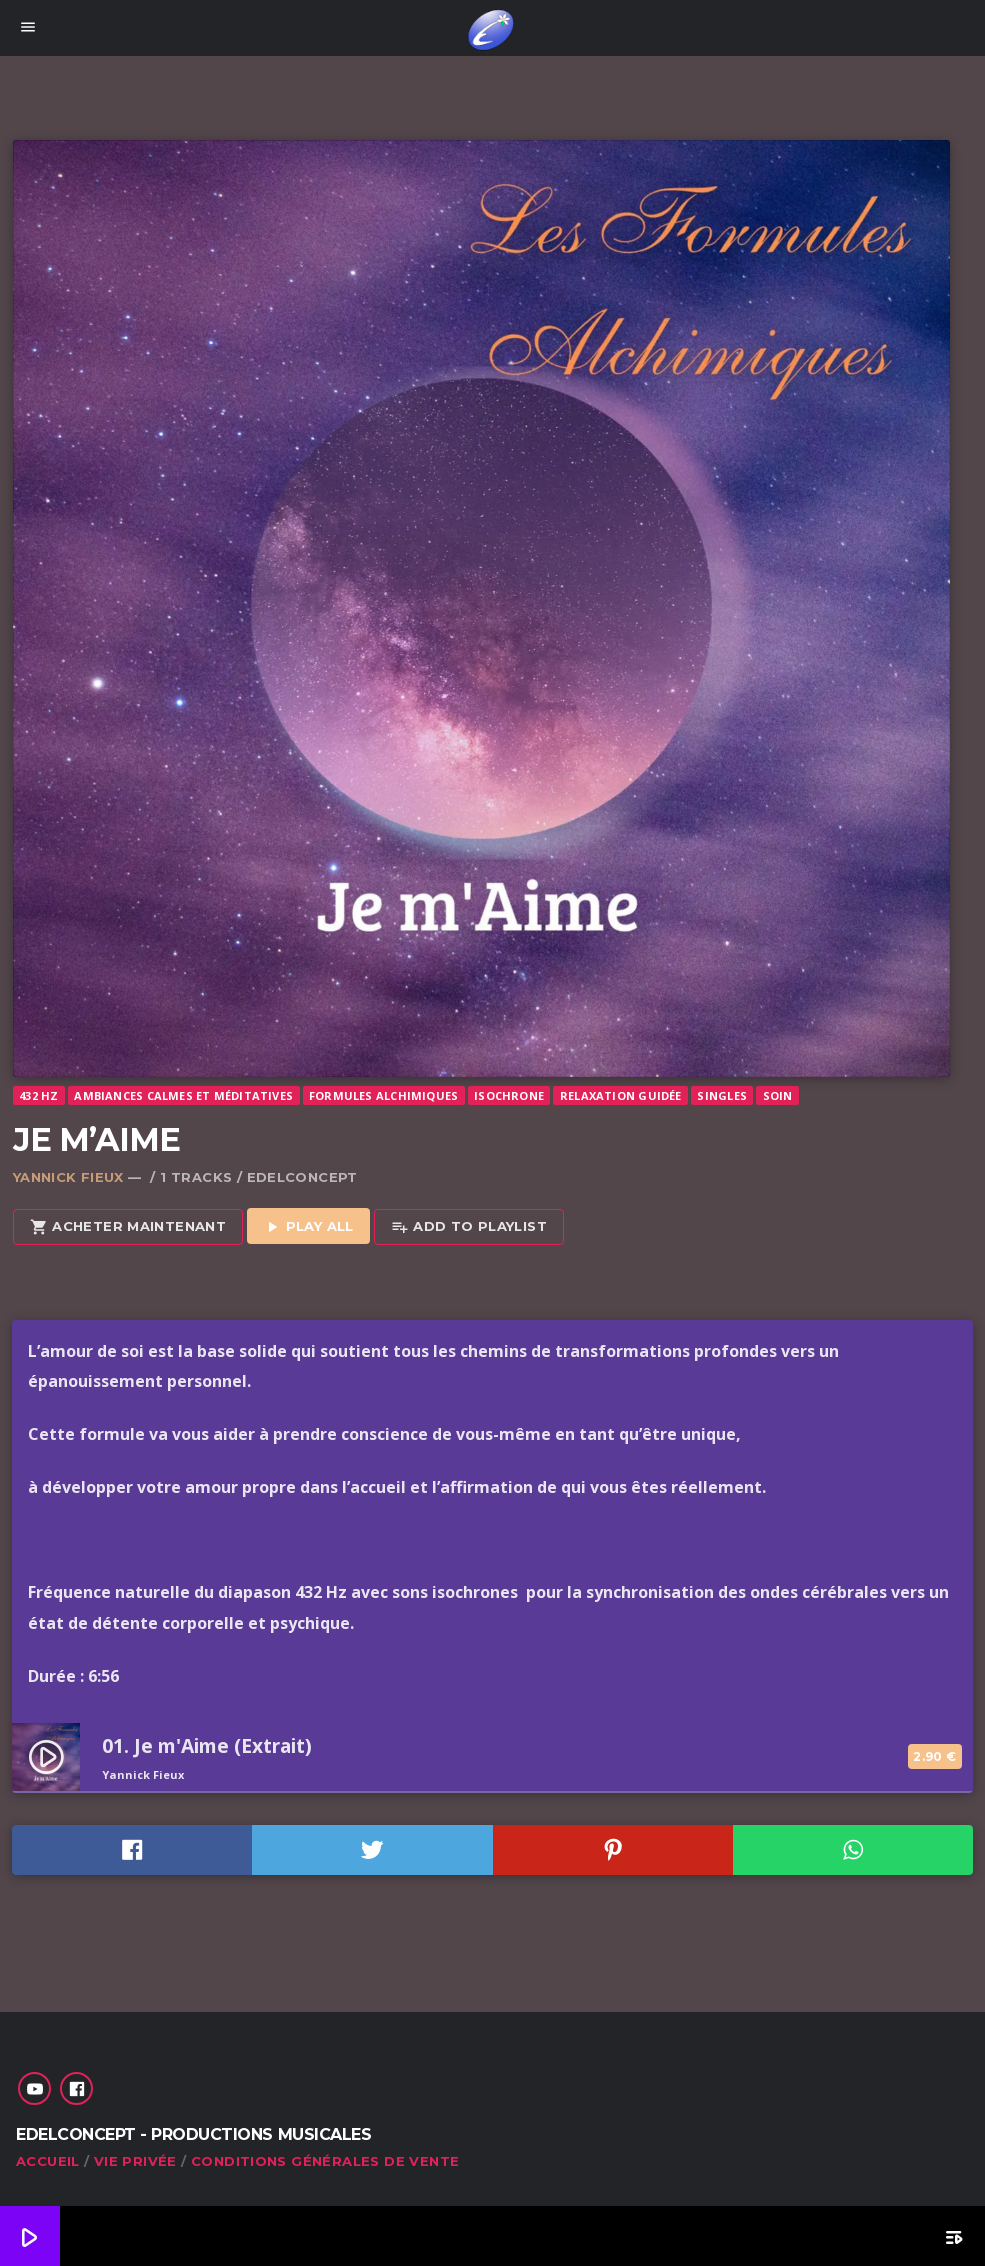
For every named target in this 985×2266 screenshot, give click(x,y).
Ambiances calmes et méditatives (183, 1095)
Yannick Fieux (68, 1177)
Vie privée (135, 2161)
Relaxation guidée (621, 1095)
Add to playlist (469, 1227)
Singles (722, 1095)
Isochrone (509, 1095)
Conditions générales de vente (325, 2161)
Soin (778, 1095)
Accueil (48, 2161)
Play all (308, 1227)
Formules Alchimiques (383, 1095)
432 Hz (38, 1095)
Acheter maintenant (128, 1227)
